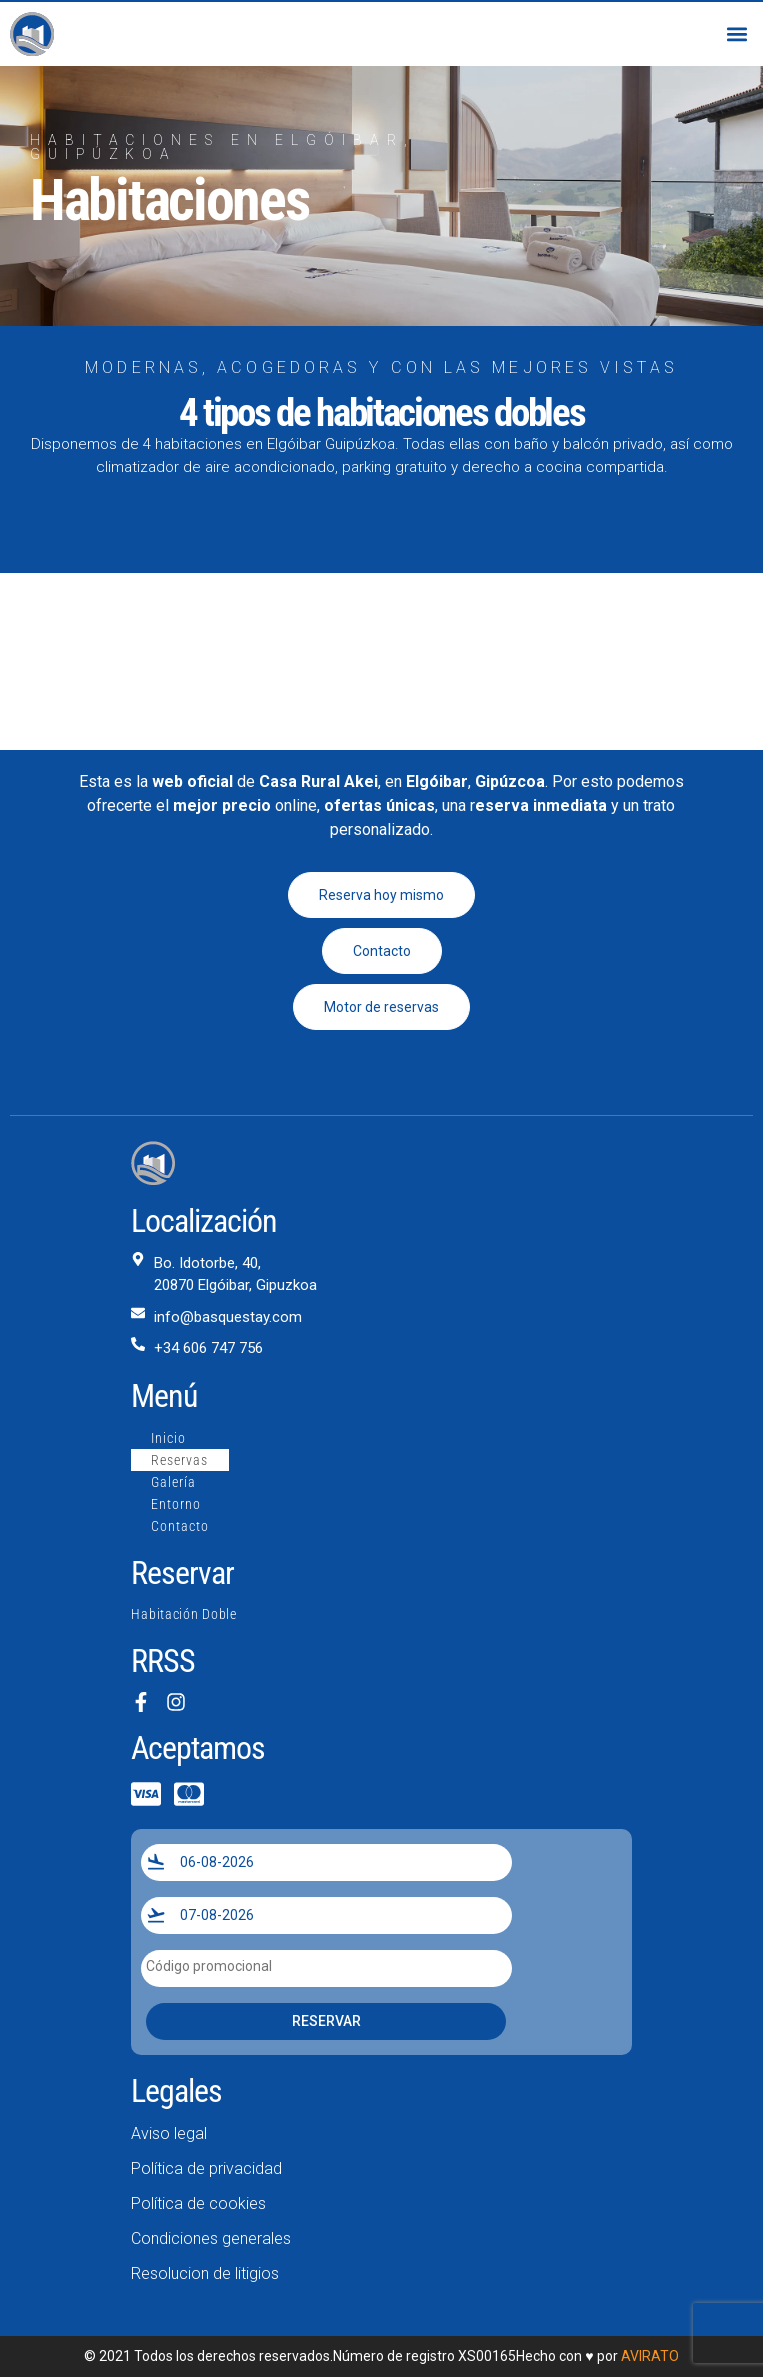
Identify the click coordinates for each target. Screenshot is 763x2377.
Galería (173, 1482)
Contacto (180, 1526)
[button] (736, 34)
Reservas (179, 1460)
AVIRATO (650, 2356)
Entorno (176, 1504)
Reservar (326, 2021)
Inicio (168, 1438)
